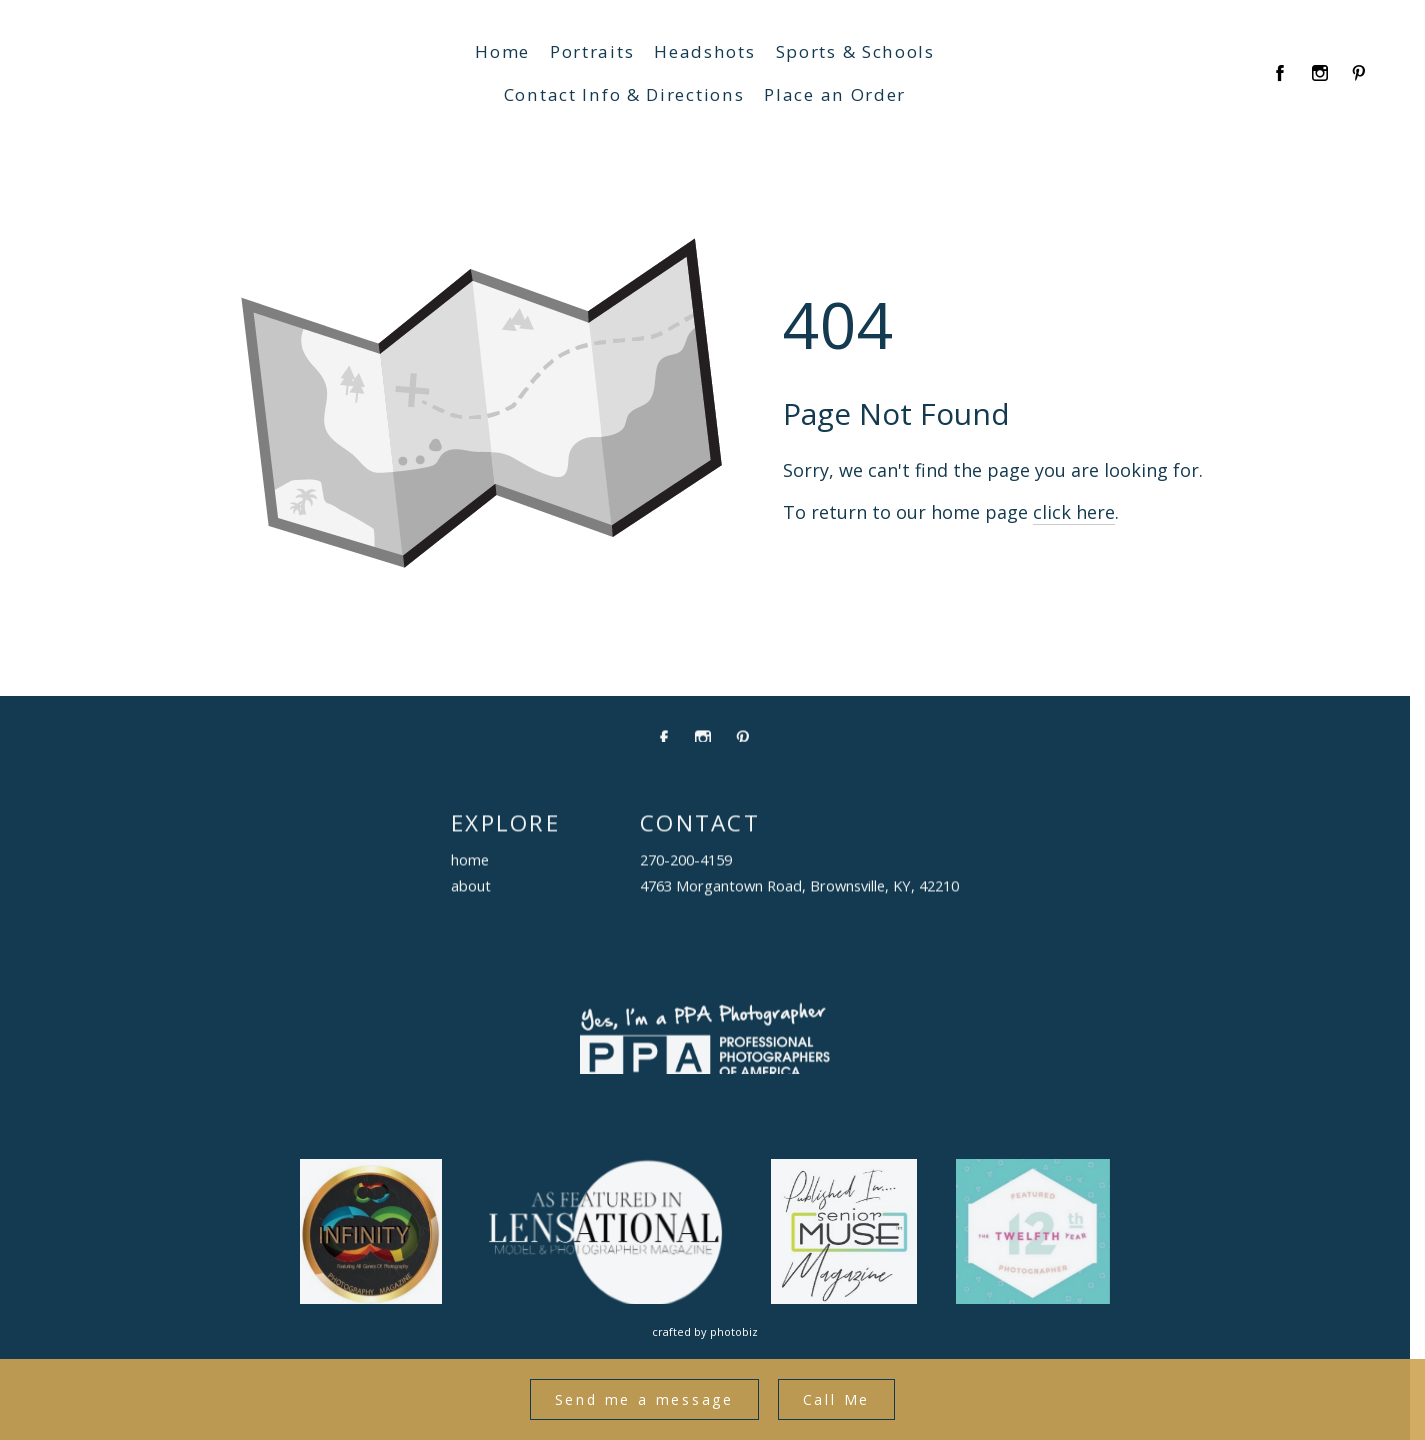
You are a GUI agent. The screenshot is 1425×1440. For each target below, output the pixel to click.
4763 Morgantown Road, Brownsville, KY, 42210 (799, 891)
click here (1074, 541)
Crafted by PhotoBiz (705, 1331)
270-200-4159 (686, 865)
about (471, 891)
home (470, 865)
